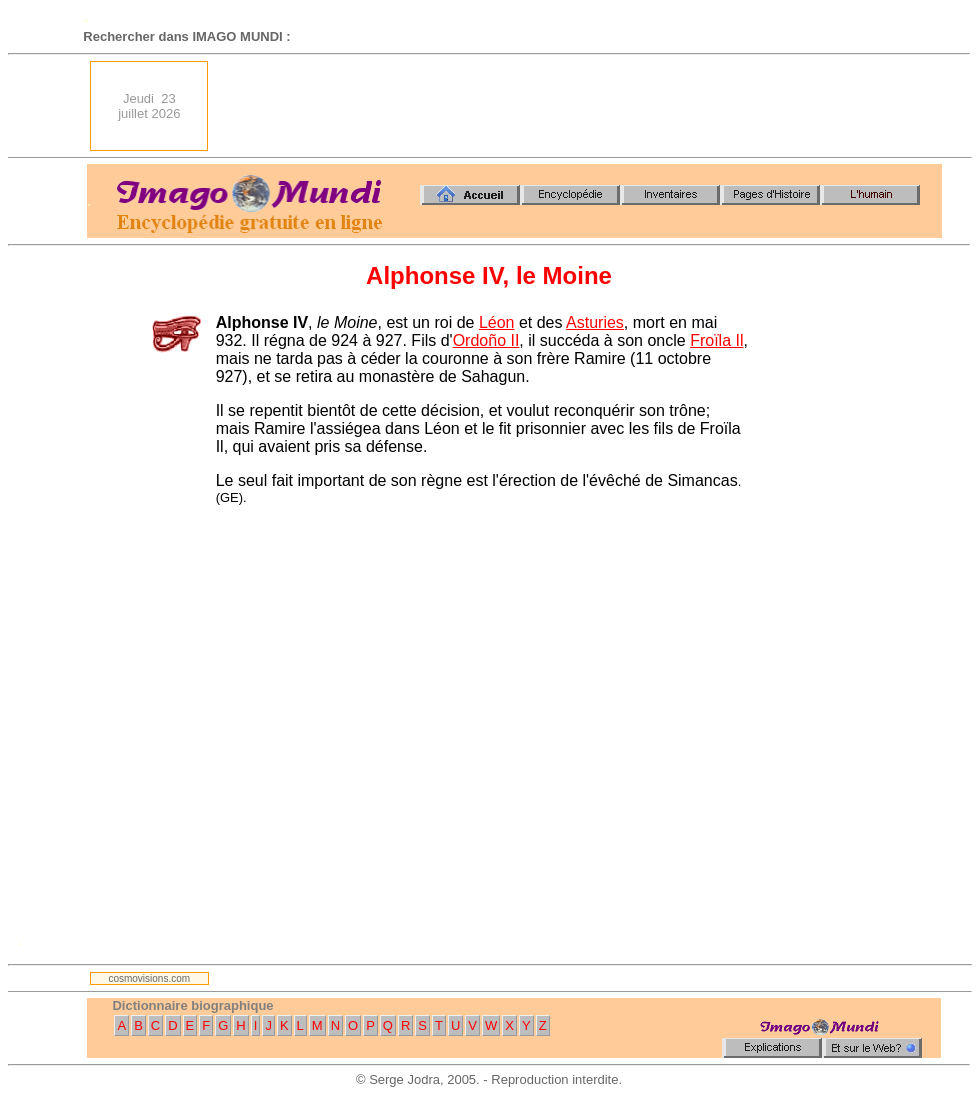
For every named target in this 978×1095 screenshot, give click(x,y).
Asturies (595, 322)
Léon (497, 322)
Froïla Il (716, 340)
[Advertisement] (584, 106)
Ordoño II (486, 340)
